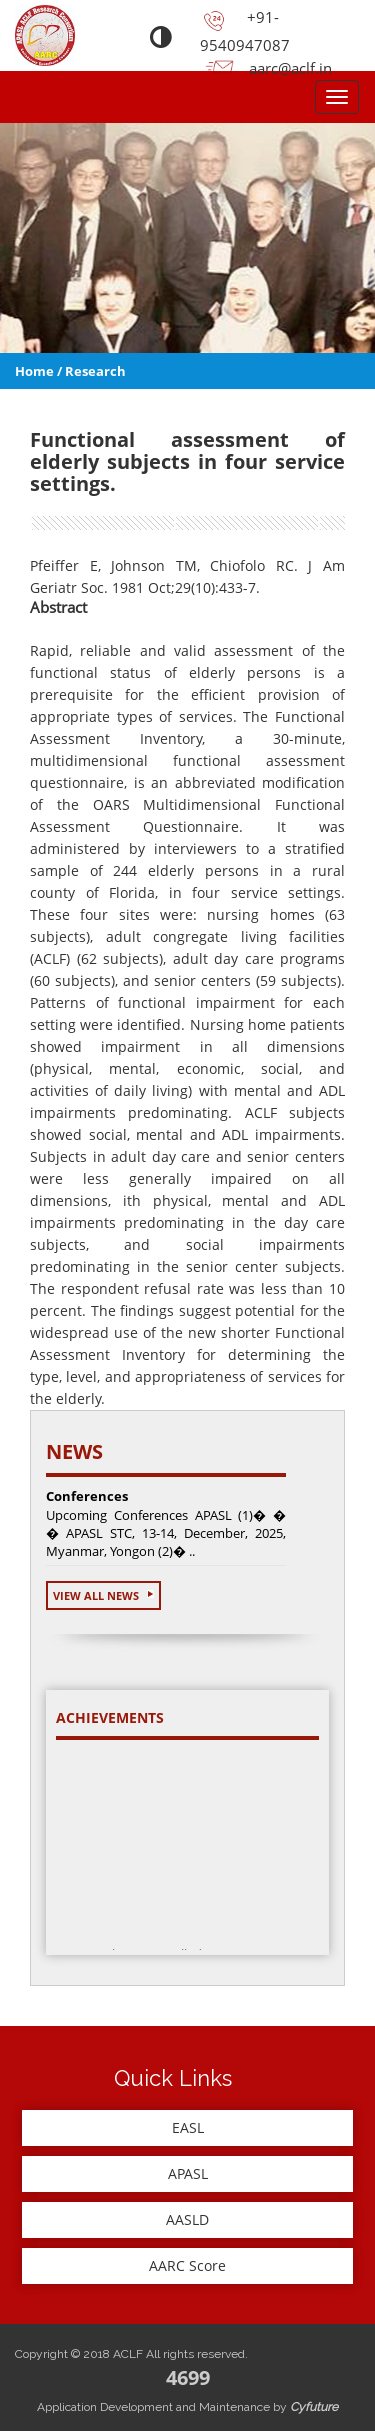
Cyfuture (314, 2407)
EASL (188, 2127)
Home (34, 371)
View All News (103, 1595)
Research (95, 371)
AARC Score (187, 2265)
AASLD (187, 2219)
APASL (188, 2173)
